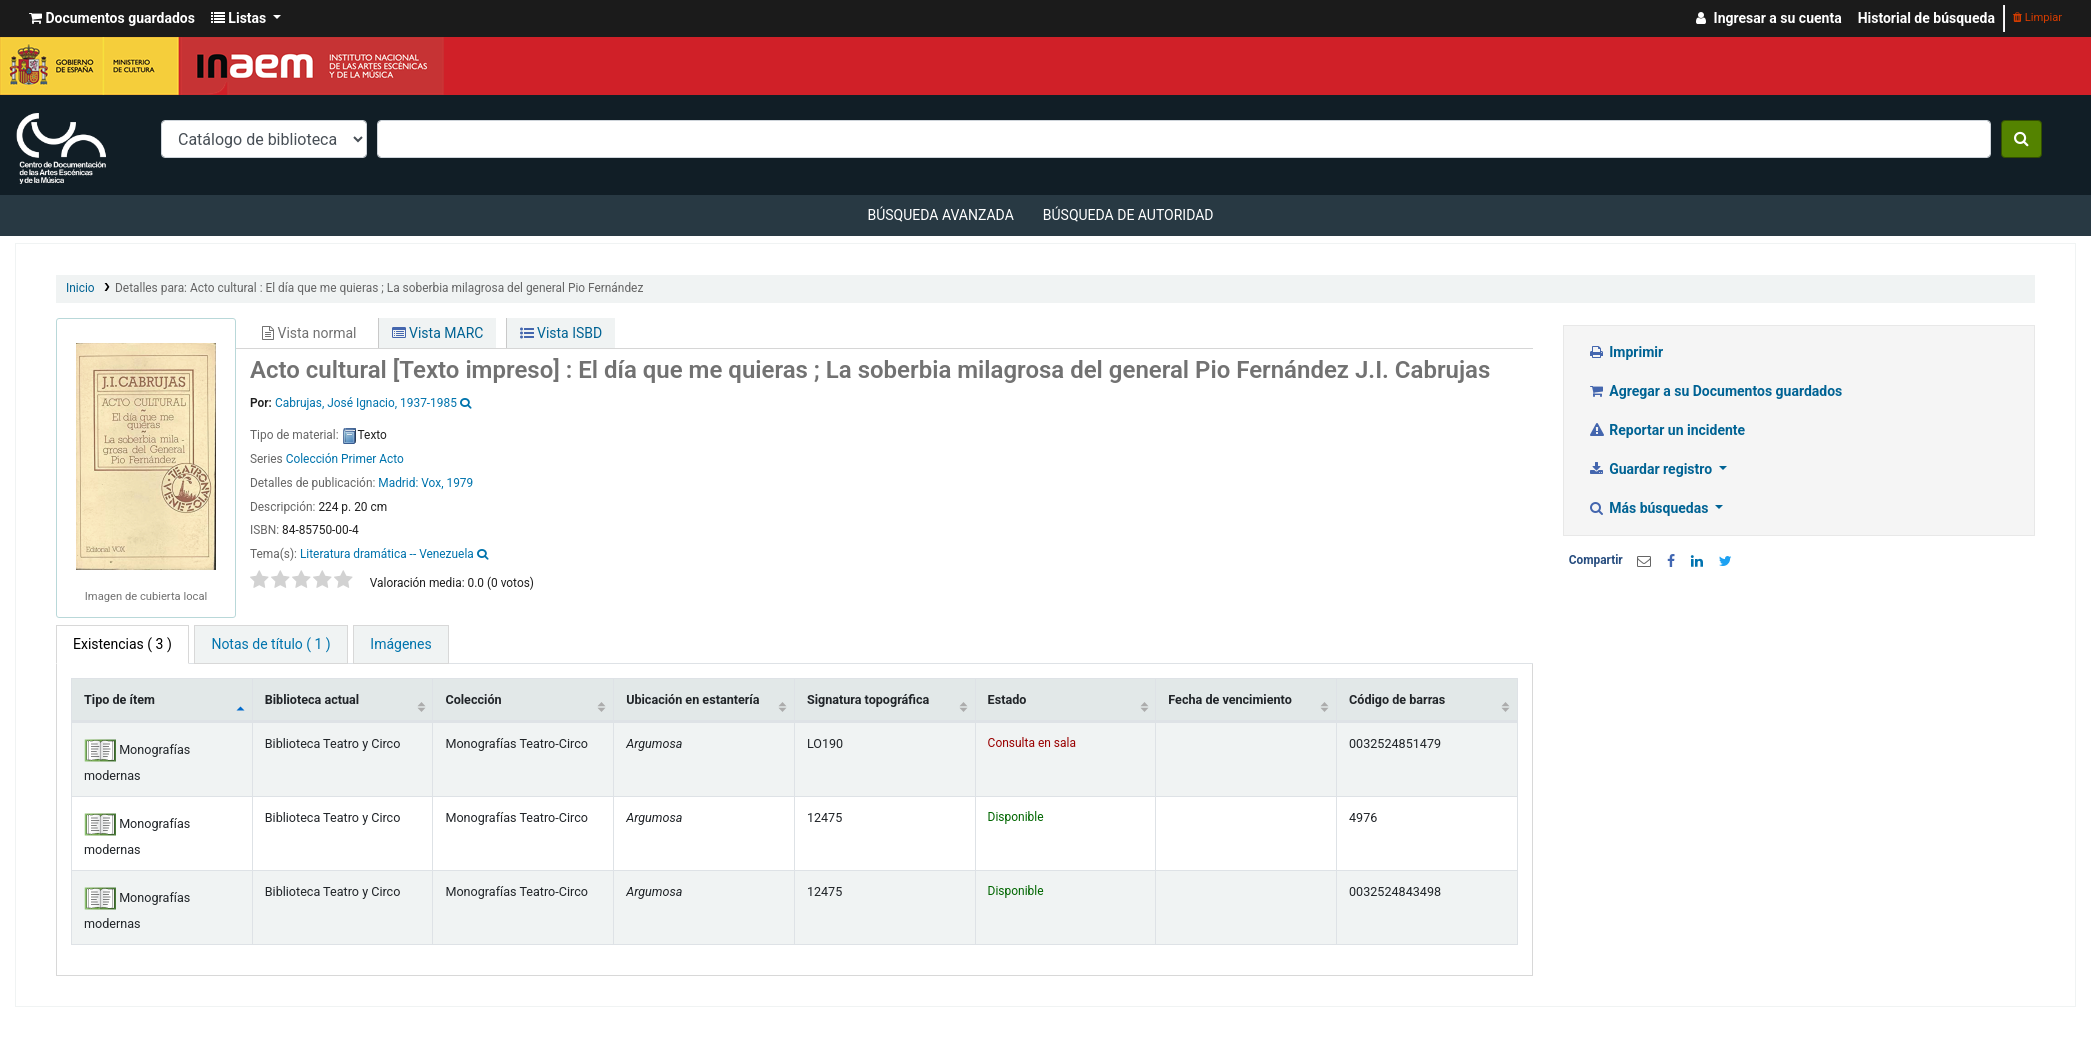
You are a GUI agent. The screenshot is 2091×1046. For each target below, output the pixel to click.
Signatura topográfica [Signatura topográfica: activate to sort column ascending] (868, 699)
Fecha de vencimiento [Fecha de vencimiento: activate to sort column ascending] (1229, 699)
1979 (459, 483)
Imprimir (1625, 352)
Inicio (80, 288)
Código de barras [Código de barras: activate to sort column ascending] (1397, 699)
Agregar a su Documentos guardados (1715, 391)
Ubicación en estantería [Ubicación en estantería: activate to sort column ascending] (692, 699)
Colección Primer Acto (345, 459)
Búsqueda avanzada (940, 215)
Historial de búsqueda (1926, 18)
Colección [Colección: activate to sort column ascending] (473, 699)
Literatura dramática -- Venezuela (387, 554)
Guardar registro (1652, 469)
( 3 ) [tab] (122, 644)
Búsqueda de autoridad (1128, 215)
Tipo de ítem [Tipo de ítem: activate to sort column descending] (119, 699)
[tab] (270, 644)
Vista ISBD (561, 333)
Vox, (432, 483)
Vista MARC (438, 333)
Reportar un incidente (1666, 430)
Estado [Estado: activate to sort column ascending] (1007, 699)
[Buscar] (2021, 139)
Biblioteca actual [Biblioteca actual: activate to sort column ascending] (312, 699)
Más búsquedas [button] (1650, 508)
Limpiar (2037, 17)
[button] (112, 18)
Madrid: (399, 483)
